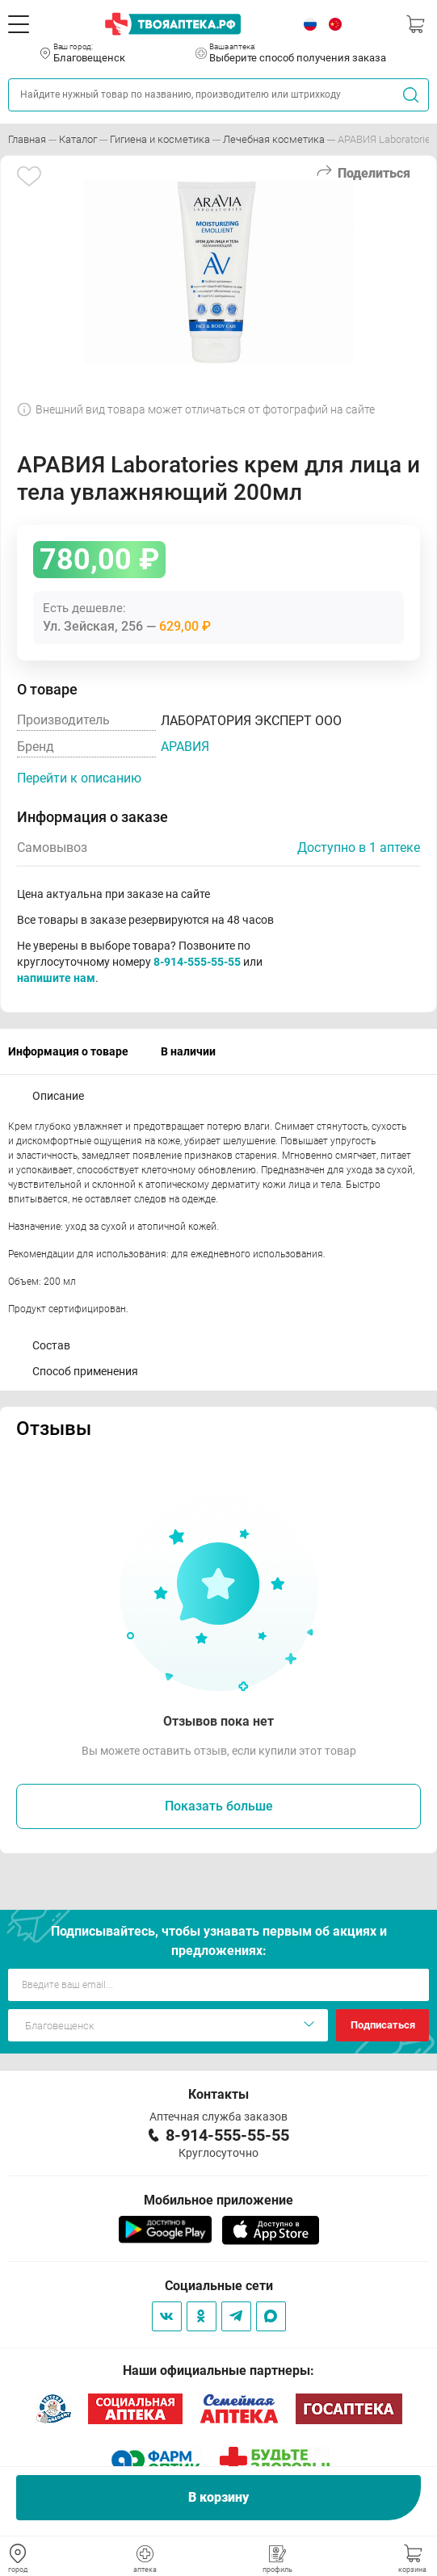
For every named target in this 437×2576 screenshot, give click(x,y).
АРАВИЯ (185, 746)
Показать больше (219, 1806)
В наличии (188, 1051)
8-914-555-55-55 (197, 961)
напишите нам (56, 977)
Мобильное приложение (218, 2200)
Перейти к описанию (79, 778)
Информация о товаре (68, 1051)
